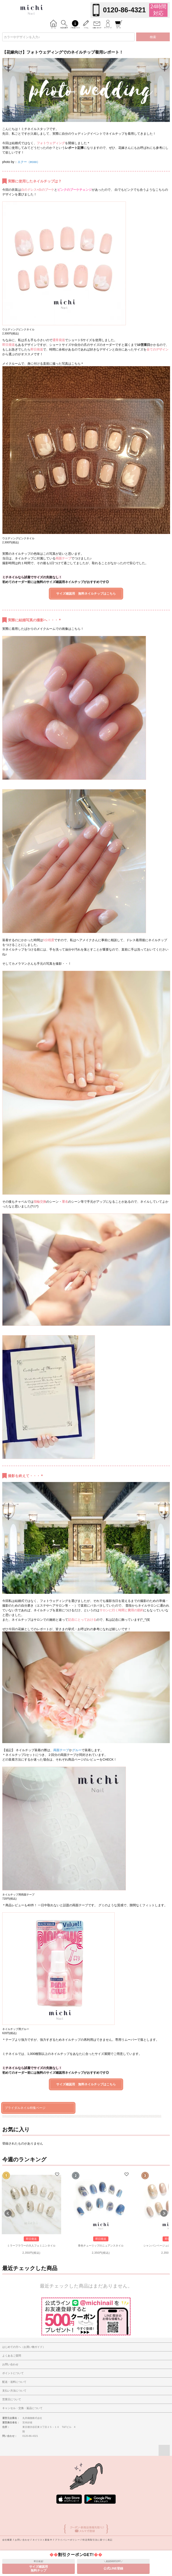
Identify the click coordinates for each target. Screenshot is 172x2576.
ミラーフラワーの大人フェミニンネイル (31, 2245)
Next (164, 2213)
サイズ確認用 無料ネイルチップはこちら (86, 593)
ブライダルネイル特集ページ (25, 2108)
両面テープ (61, 1750)
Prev (8, 2213)
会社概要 (7, 2540)
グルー (77, 1750)
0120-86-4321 (124, 10)
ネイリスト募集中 (42, 2540)
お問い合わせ (22, 2540)
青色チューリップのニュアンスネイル (101, 2245)
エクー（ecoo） (28, 162)
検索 (153, 37)
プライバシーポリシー (67, 2540)
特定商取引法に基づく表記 (97, 2540)
